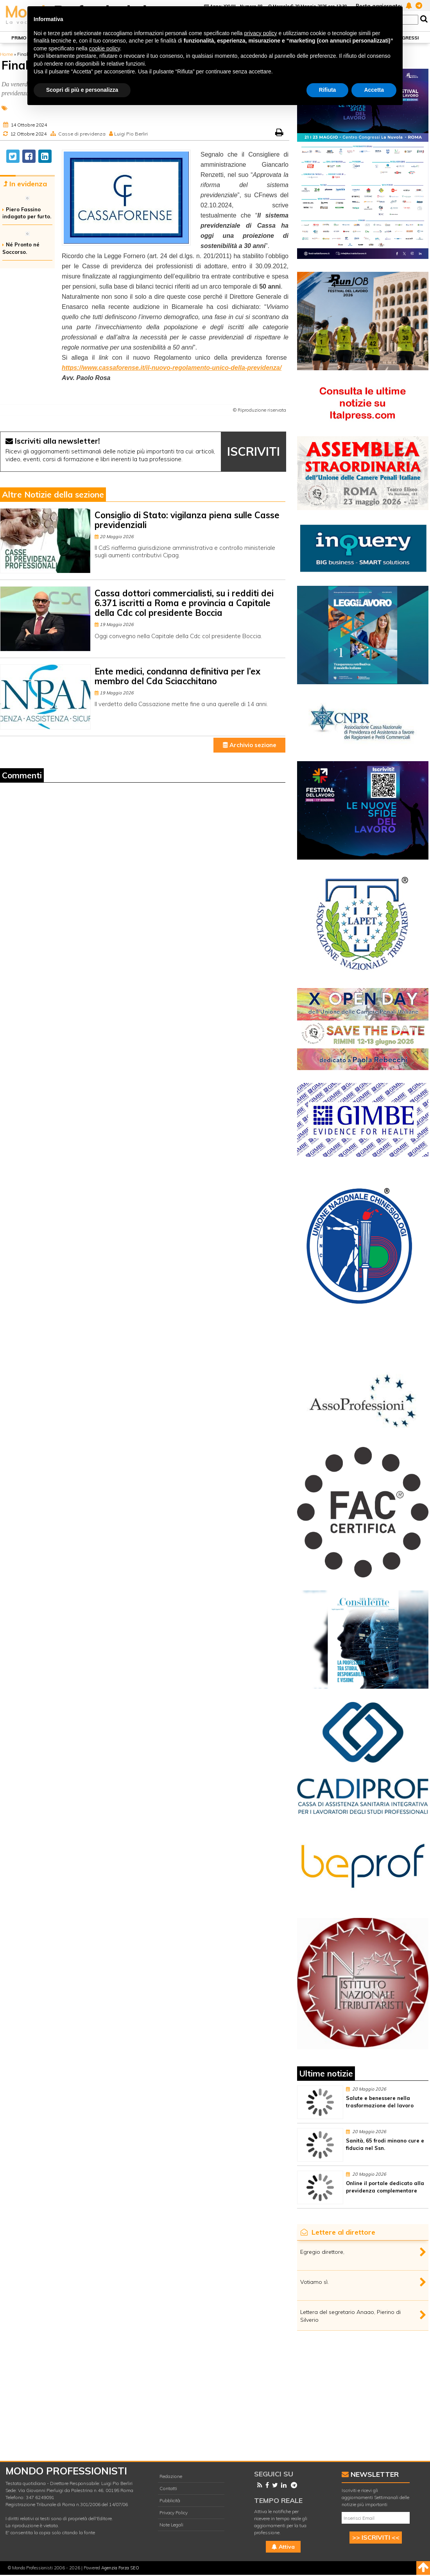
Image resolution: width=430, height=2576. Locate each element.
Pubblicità (169, 2500)
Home (6, 54)
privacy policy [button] (260, 33)
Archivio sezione (249, 745)
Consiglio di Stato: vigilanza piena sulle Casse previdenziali (187, 520)
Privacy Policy (173, 2512)
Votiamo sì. (314, 2281)
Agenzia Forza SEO (120, 2568)
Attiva (283, 2546)
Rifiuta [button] (327, 90)
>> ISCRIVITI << (376, 2537)
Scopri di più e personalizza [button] (82, 90)
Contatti (168, 2488)
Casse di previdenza (82, 134)
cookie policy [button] (104, 48)
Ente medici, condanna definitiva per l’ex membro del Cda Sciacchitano (177, 676)
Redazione (170, 2476)
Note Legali (171, 2525)
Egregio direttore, (322, 2251)
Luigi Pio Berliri (131, 134)
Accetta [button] (374, 90)
